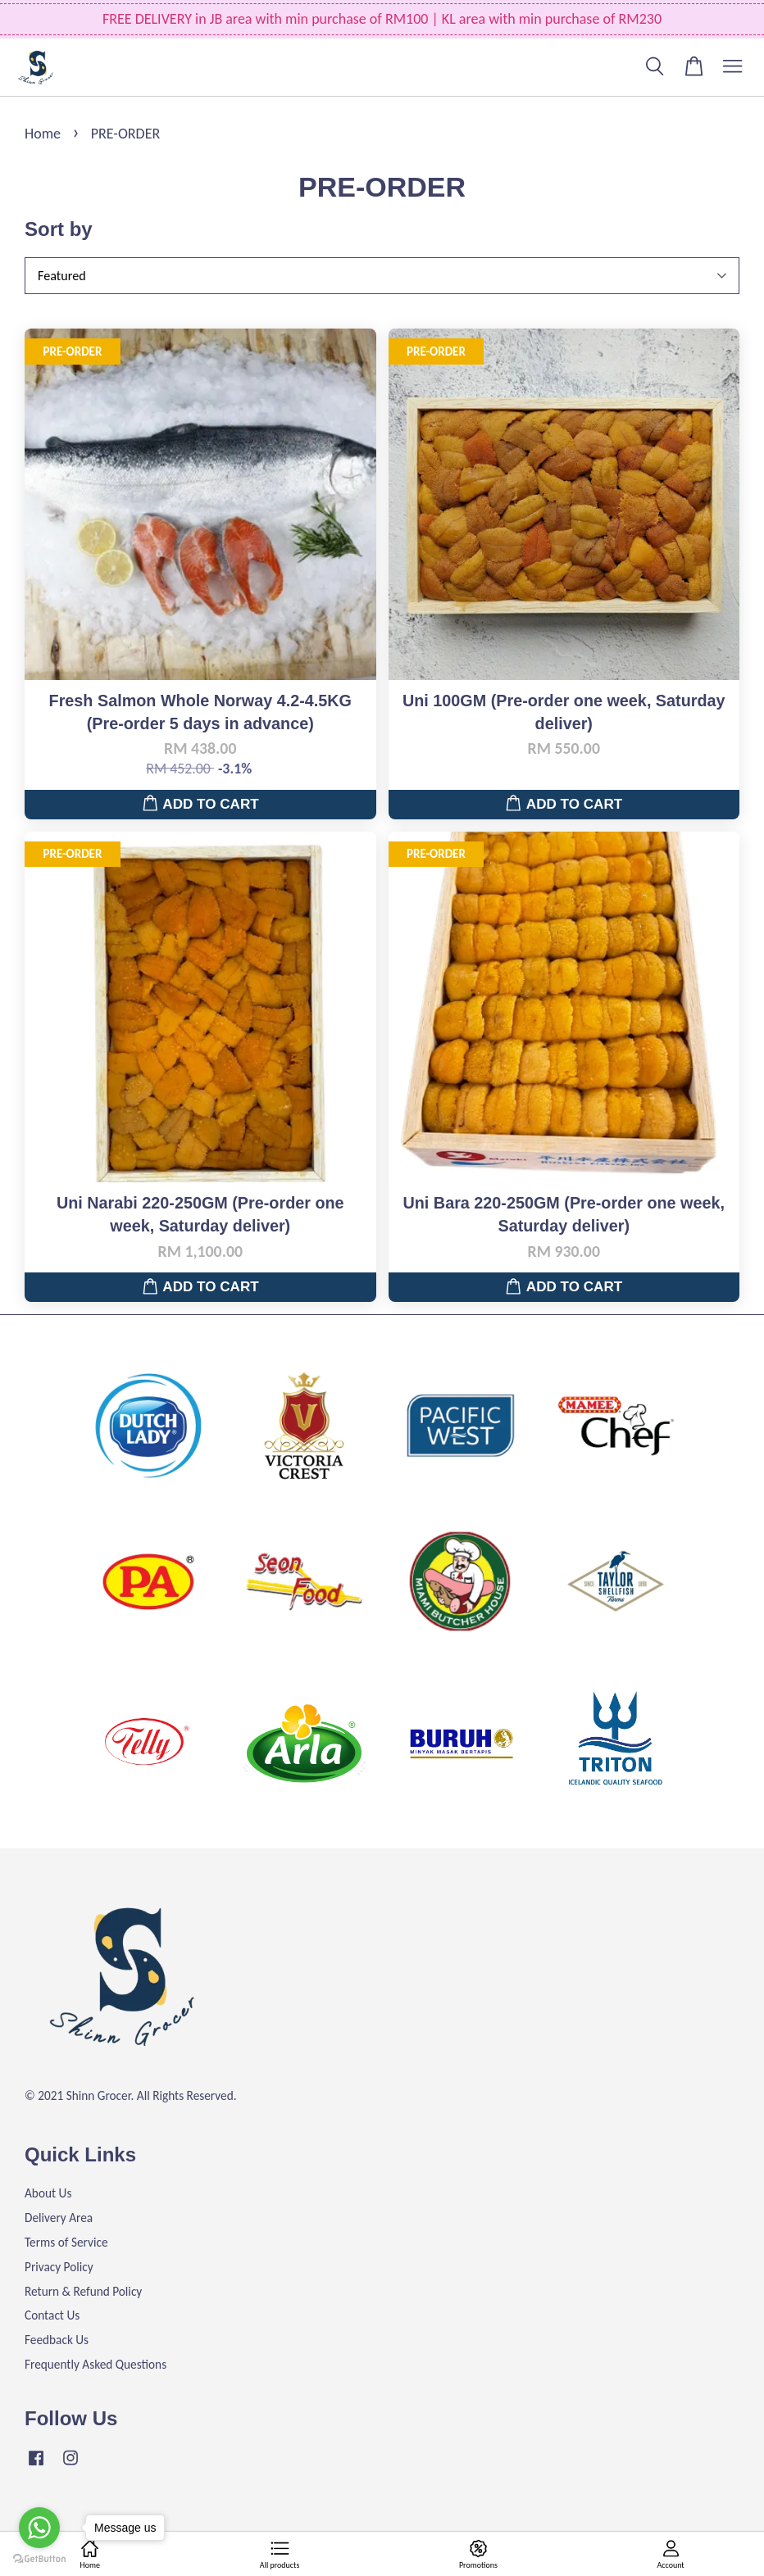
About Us (48, 2193)
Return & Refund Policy (83, 2291)
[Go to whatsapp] (39, 2527)
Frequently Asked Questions (95, 2364)
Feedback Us (57, 2339)
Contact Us (52, 2315)
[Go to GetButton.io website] (39, 2559)
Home (43, 134)
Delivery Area (59, 2217)
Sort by (59, 229)
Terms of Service (66, 2242)
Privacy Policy (59, 2266)
